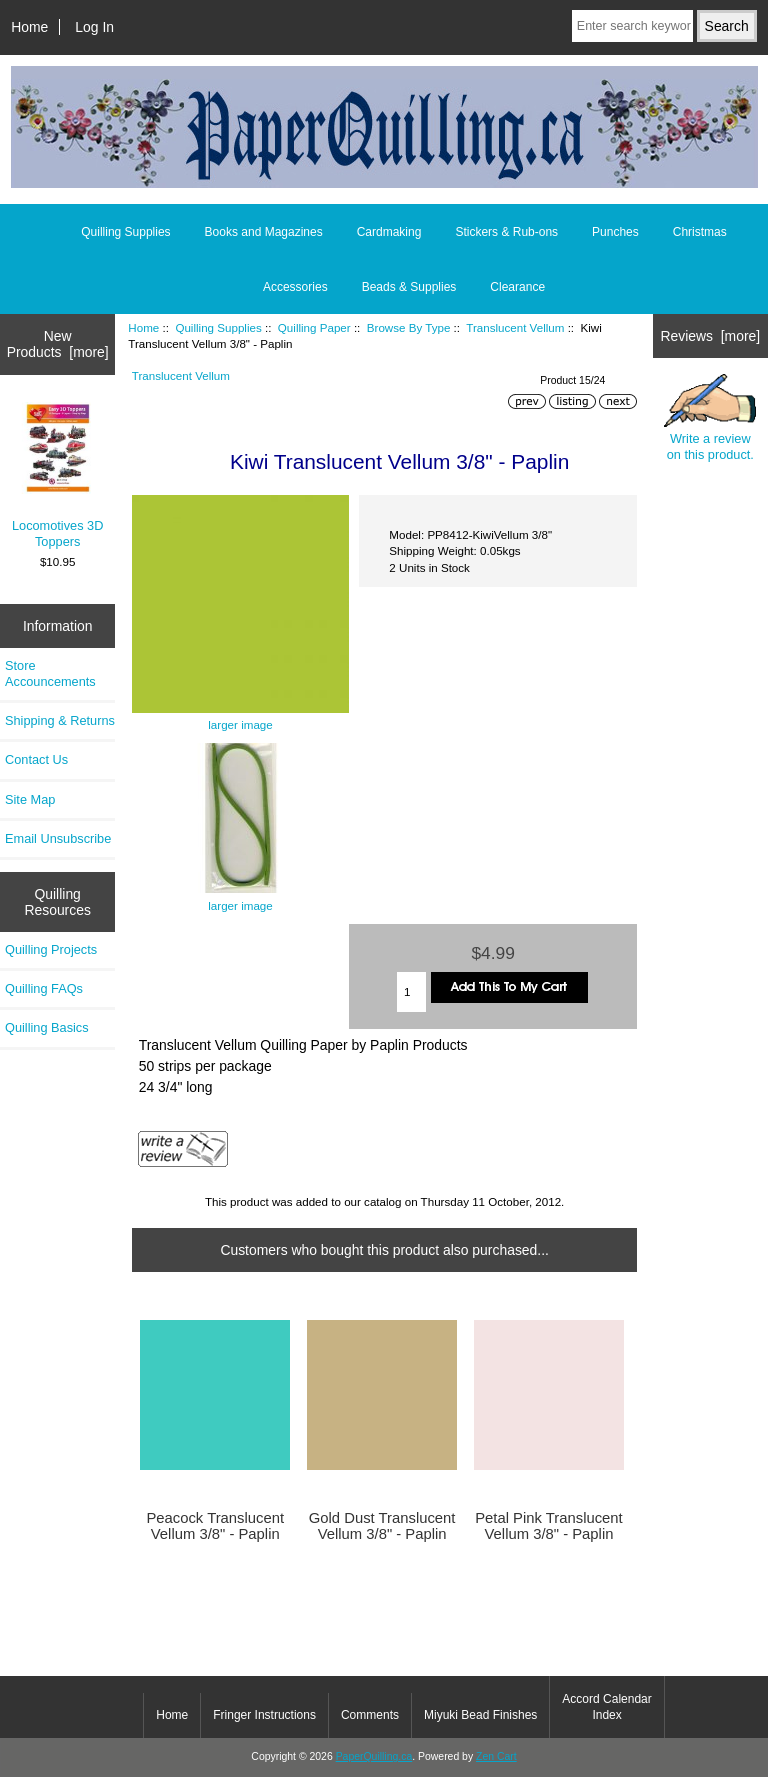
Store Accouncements (50, 673)
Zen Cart (496, 1756)
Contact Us (36, 759)
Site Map (30, 799)
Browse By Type (409, 327)
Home (29, 27)
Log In (94, 27)
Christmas (700, 232)
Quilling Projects (51, 949)
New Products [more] (58, 344)
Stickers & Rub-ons (506, 232)
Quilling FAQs (44, 988)
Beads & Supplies (409, 287)
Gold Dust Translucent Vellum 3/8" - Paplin (382, 1526)
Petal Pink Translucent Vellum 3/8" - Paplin (549, 1526)
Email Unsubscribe (58, 838)
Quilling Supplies (218, 327)
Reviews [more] (710, 336)
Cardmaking (389, 232)
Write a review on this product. (710, 418)
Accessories (295, 287)
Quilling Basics (47, 1027)
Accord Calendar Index (606, 1707)
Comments (370, 1715)
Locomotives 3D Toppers (58, 476)
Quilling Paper (314, 327)
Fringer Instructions (264, 1715)
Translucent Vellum (515, 327)
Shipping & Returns (60, 720)
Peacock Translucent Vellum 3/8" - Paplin (215, 1526)
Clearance (517, 287)
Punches (615, 232)
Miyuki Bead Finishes (480, 1715)
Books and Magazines (264, 232)
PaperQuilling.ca (374, 1756)
